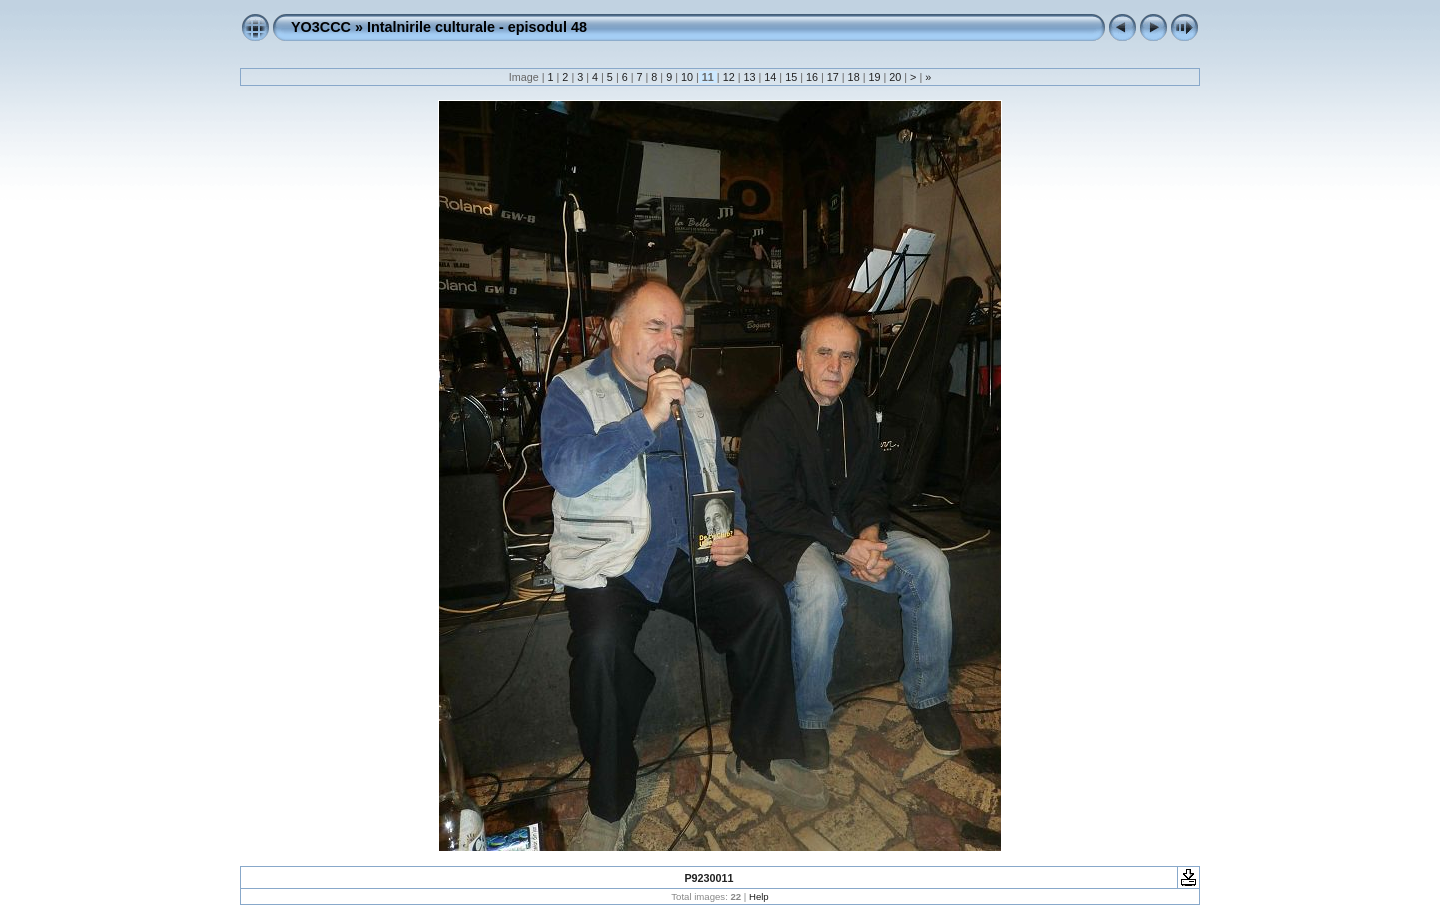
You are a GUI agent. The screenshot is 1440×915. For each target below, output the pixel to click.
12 (729, 77)
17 (833, 77)
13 (749, 77)
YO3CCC (321, 27)
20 (895, 77)
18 (854, 77)
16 (812, 77)
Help (759, 896)
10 (687, 77)
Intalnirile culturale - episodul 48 (477, 27)
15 (791, 77)
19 (874, 77)
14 (770, 77)
